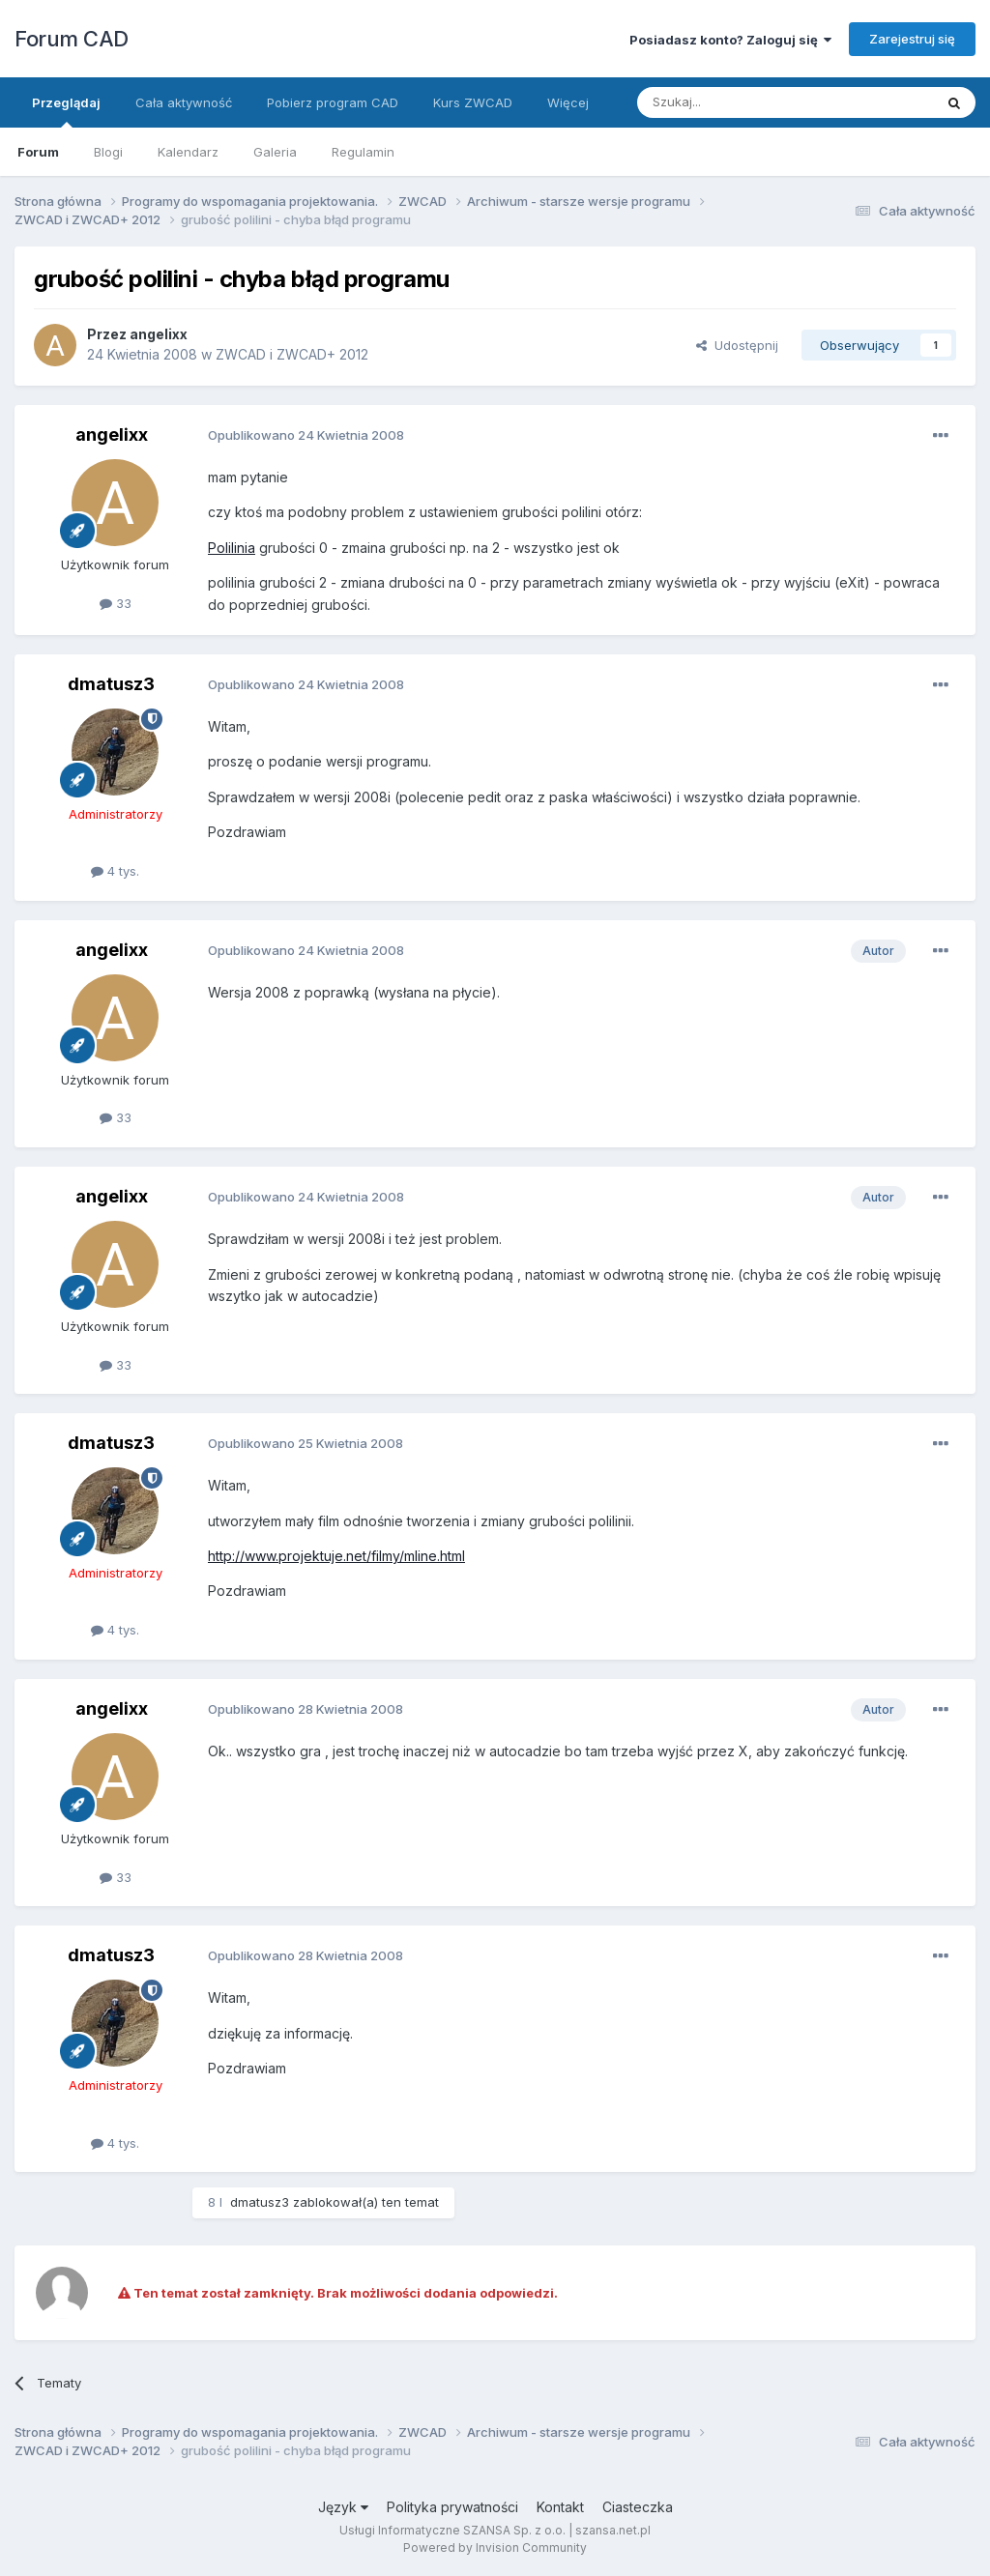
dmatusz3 (111, 684)
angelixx (159, 334)
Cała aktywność (183, 102)
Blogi (108, 151)
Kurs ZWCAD (472, 102)
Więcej (568, 102)
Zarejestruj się (912, 38)
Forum (38, 151)
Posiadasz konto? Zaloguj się (730, 39)
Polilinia (231, 547)
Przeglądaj (66, 111)
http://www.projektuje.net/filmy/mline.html (336, 1556)
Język (343, 2507)
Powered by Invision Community (495, 2547)
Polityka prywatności (452, 2507)
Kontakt (560, 2507)
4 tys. (115, 871)
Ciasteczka (637, 2507)
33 (115, 603)
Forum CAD (72, 38)
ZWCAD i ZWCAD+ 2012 (292, 354)
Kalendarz (188, 151)
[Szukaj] (737, 102)
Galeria (275, 151)
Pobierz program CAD (332, 102)
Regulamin (363, 151)
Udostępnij (737, 345)
